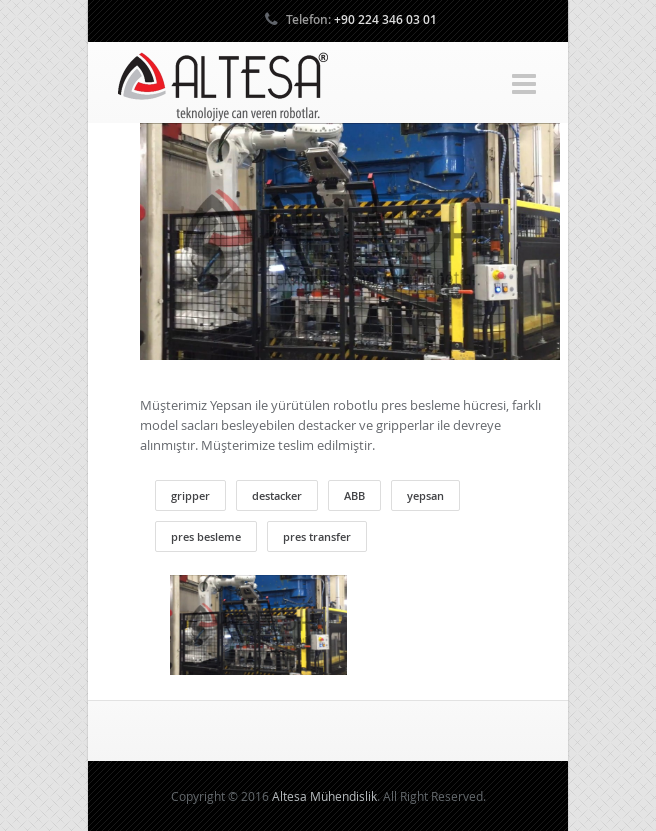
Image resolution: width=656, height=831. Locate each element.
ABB (354, 495)
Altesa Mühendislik (324, 796)
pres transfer (317, 536)
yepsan (425, 495)
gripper (190, 495)
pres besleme (206, 536)
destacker (277, 495)
